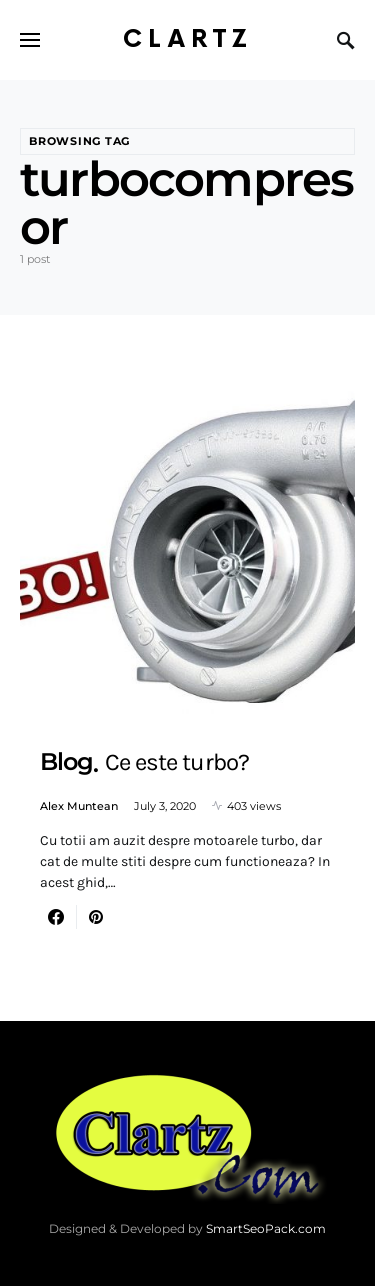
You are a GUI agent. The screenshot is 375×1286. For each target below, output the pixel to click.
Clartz (188, 39)
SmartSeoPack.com (266, 1228)
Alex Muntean (79, 806)
